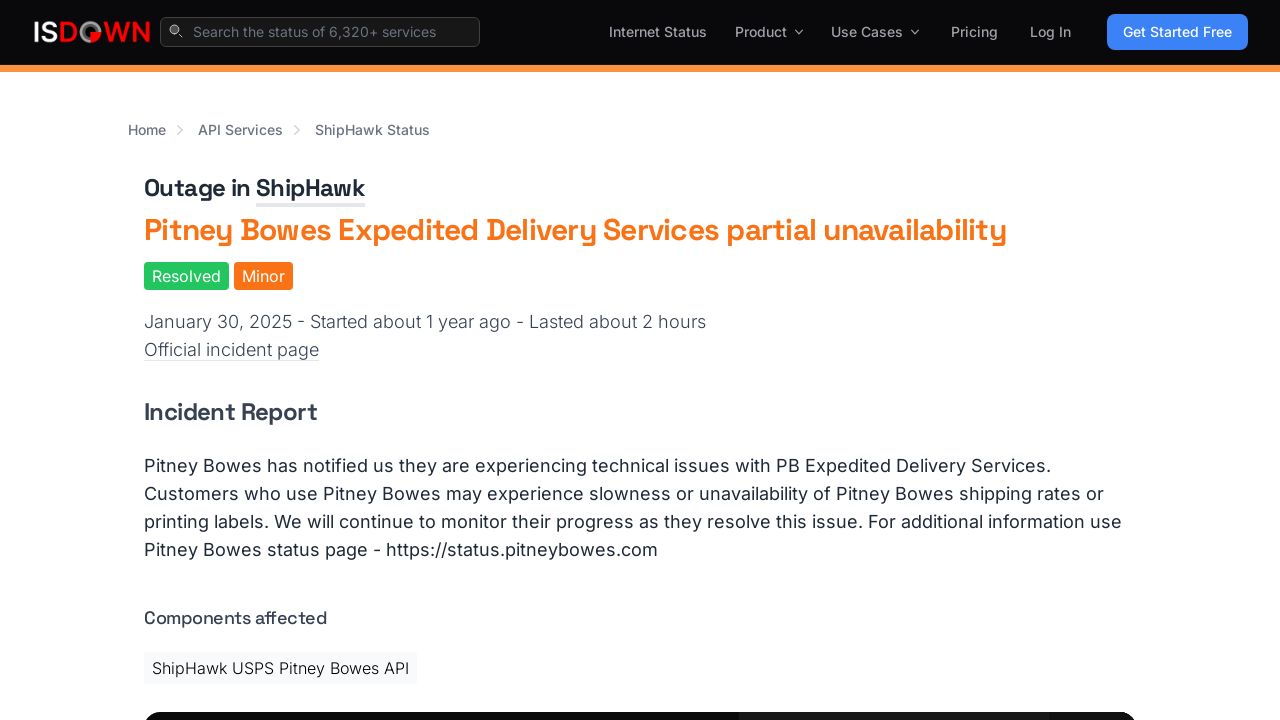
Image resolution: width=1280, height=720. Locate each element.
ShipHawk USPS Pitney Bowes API (280, 668)
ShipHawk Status (372, 129)
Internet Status (658, 31)
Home (147, 129)
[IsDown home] (92, 32)
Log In (1050, 31)
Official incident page (231, 349)
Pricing (974, 31)
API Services (240, 129)
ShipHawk (310, 187)
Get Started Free (1177, 31)
